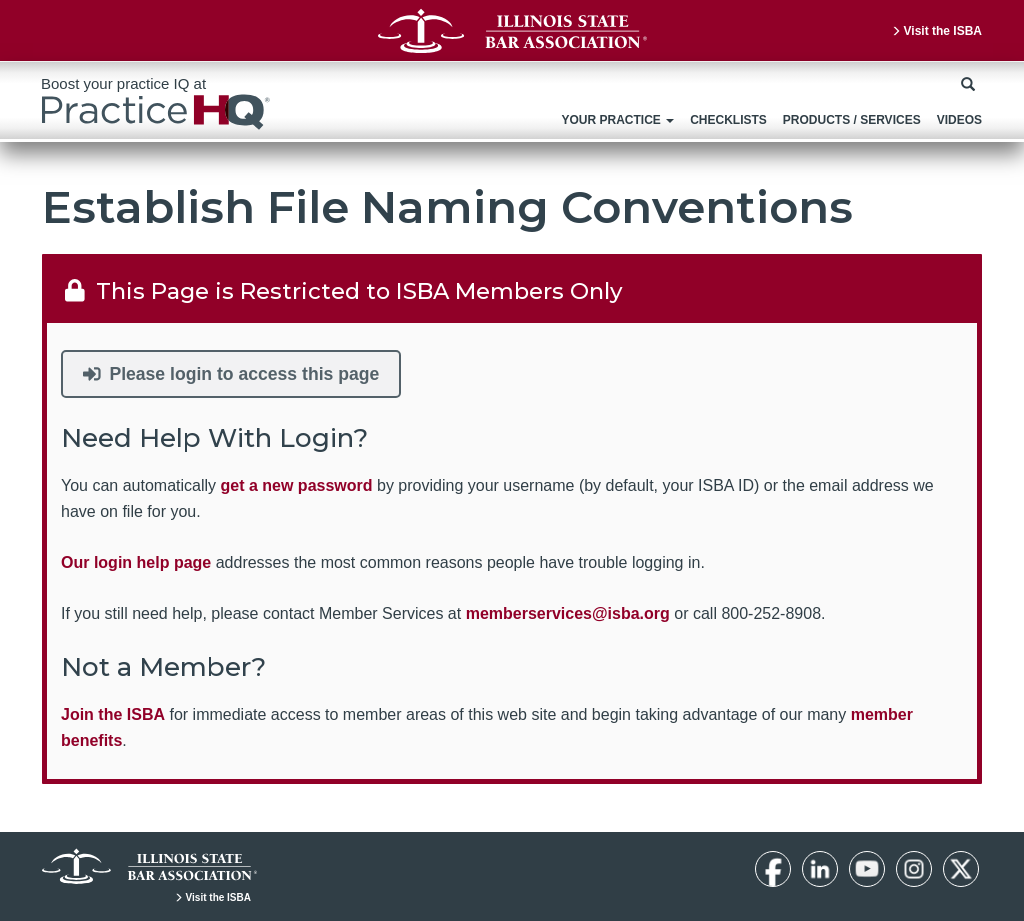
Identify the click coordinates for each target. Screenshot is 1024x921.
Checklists (728, 120)
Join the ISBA (113, 714)
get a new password (297, 485)
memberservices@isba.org (568, 613)
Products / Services (852, 120)
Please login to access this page (231, 374)
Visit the (936, 31)
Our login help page (136, 562)
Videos (959, 120)
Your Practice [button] (617, 120)
